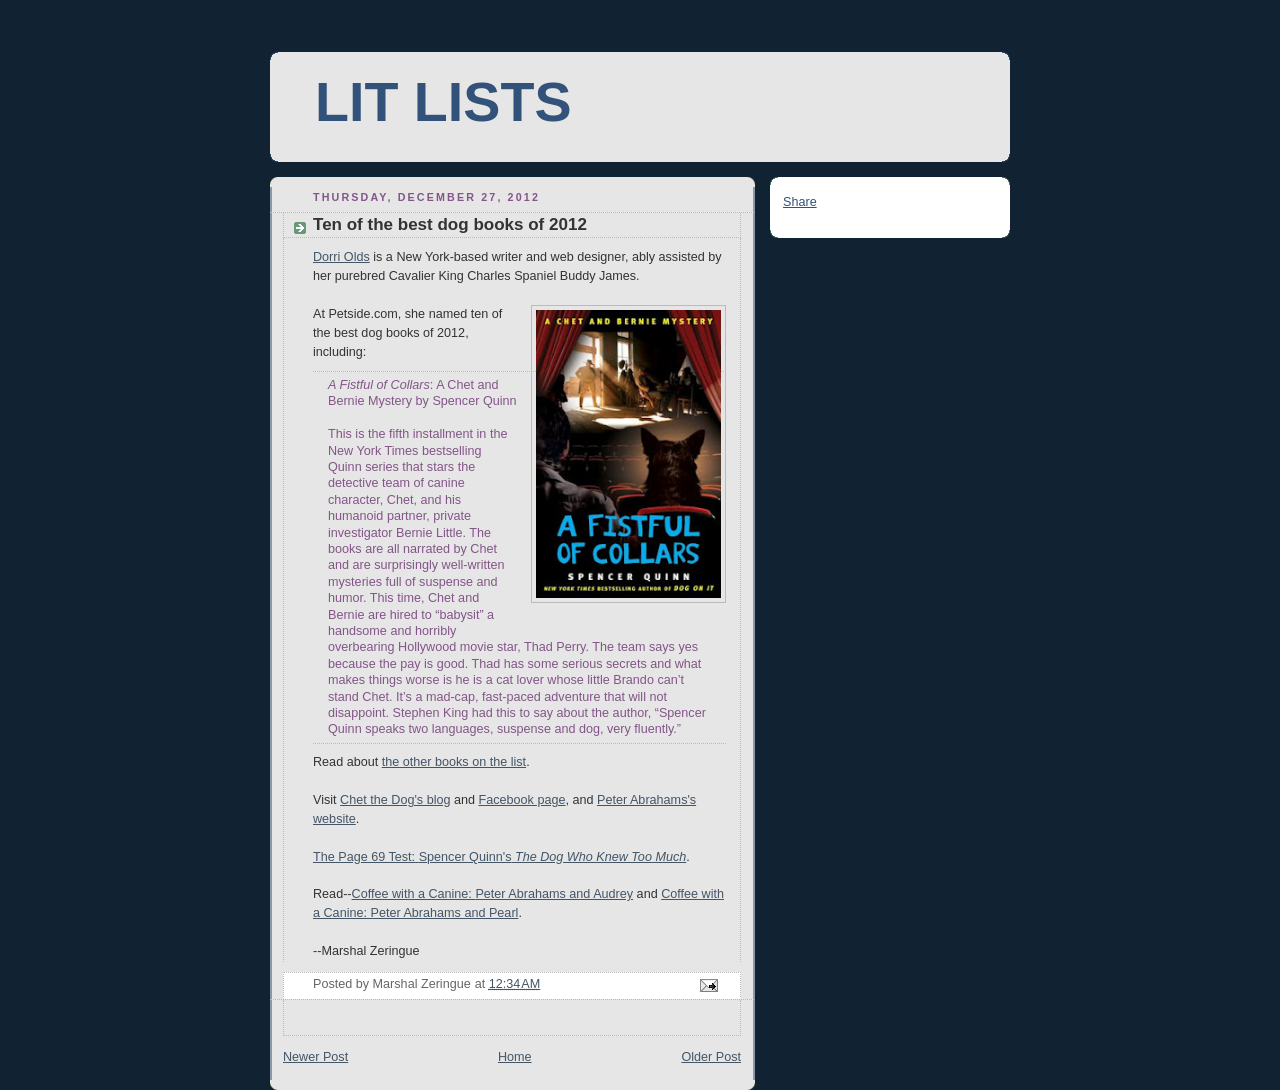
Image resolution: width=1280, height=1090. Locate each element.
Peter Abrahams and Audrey (554, 894)
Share (800, 202)
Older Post (711, 1057)
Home (515, 1057)
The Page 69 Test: (364, 857)
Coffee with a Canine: (414, 894)
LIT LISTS (443, 102)
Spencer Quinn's (465, 857)
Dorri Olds (341, 257)
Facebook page (522, 800)
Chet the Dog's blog (395, 800)
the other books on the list (454, 762)
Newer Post (315, 1057)
